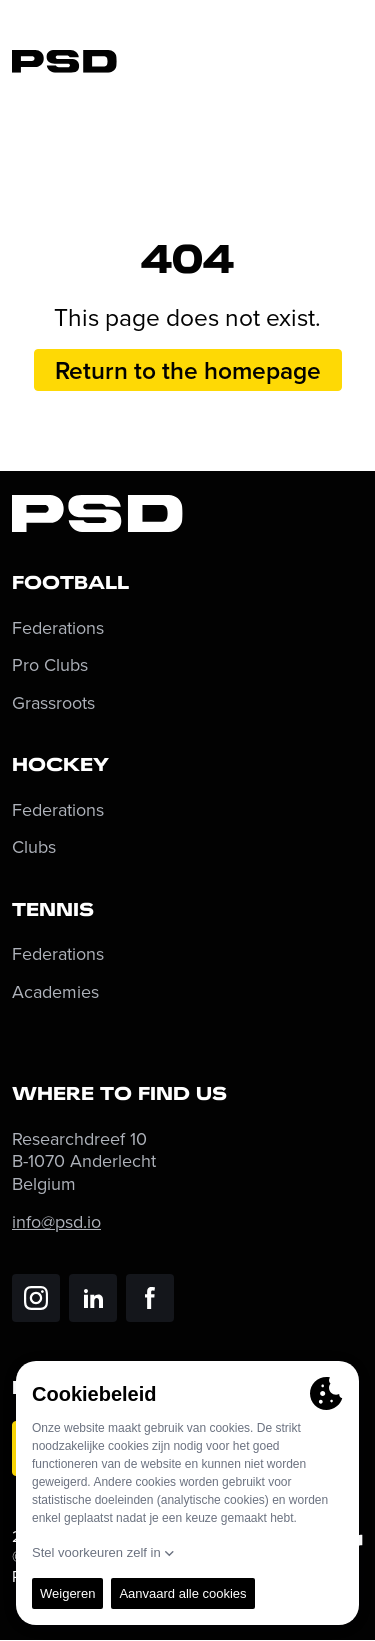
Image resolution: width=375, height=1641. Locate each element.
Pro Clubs (50, 665)
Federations (58, 628)
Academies (55, 992)
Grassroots (53, 703)
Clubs (34, 847)
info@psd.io (56, 1221)
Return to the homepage (188, 370)
